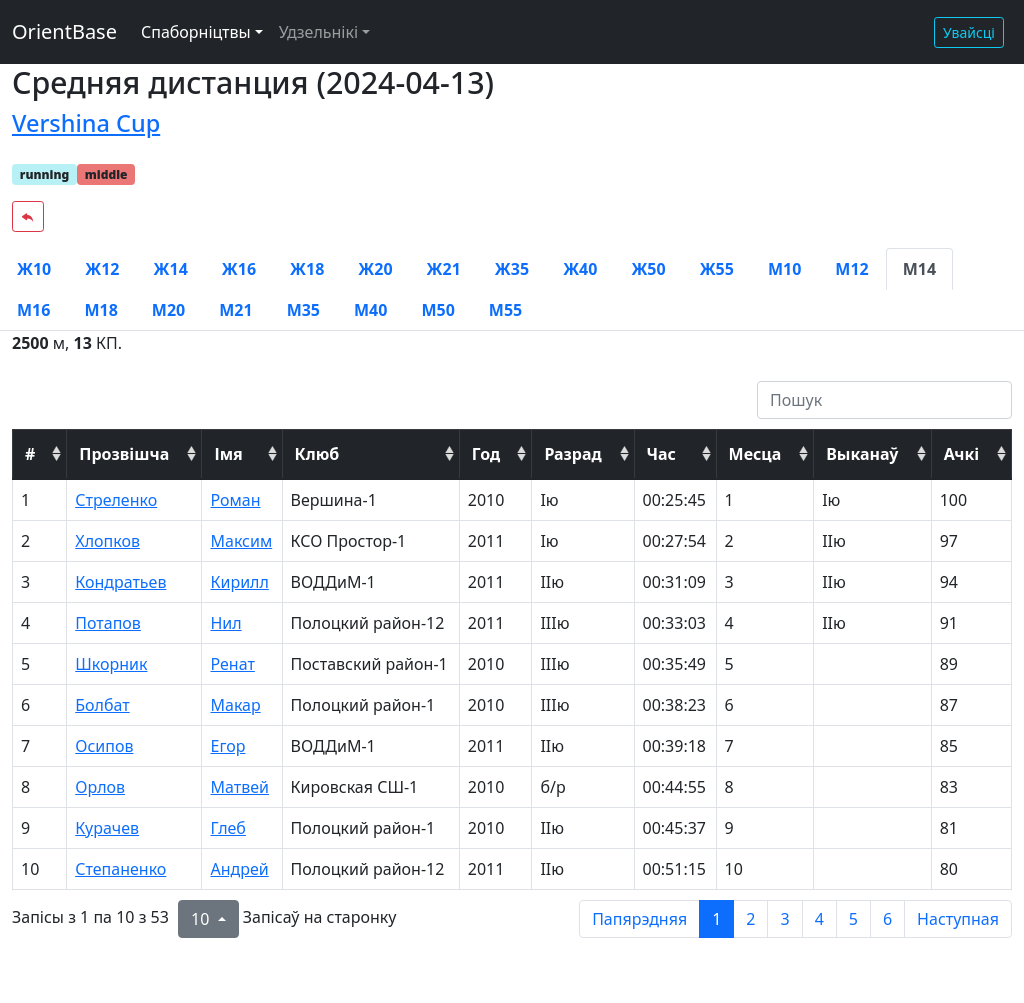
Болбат (102, 705)
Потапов (108, 623)
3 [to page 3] (784, 919)
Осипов (104, 746)
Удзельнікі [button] (318, 32)
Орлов (100, 787)
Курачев (107, 828)
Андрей (239, 869)
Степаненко (120, 869)
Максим (241, 541)
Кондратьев (120, 582)
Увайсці (969, 32)
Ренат (232, 664)
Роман (235, 500)
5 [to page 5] (853, 919)
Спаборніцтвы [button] (196, 32)
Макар (235, 705)
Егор (227, 746)
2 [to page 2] (750, 919)
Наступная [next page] (958, 919)
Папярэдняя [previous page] (639, 919)
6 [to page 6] (887, 919)
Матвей (239, 787)
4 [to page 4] (819, 919)
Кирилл (239, 582)
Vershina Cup (86, 123)
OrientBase (64, 31)
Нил (225, 623)
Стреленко (116, 500)
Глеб (227, 828)
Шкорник (111, 664)
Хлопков (107, 541)
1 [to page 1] (716, 919)
